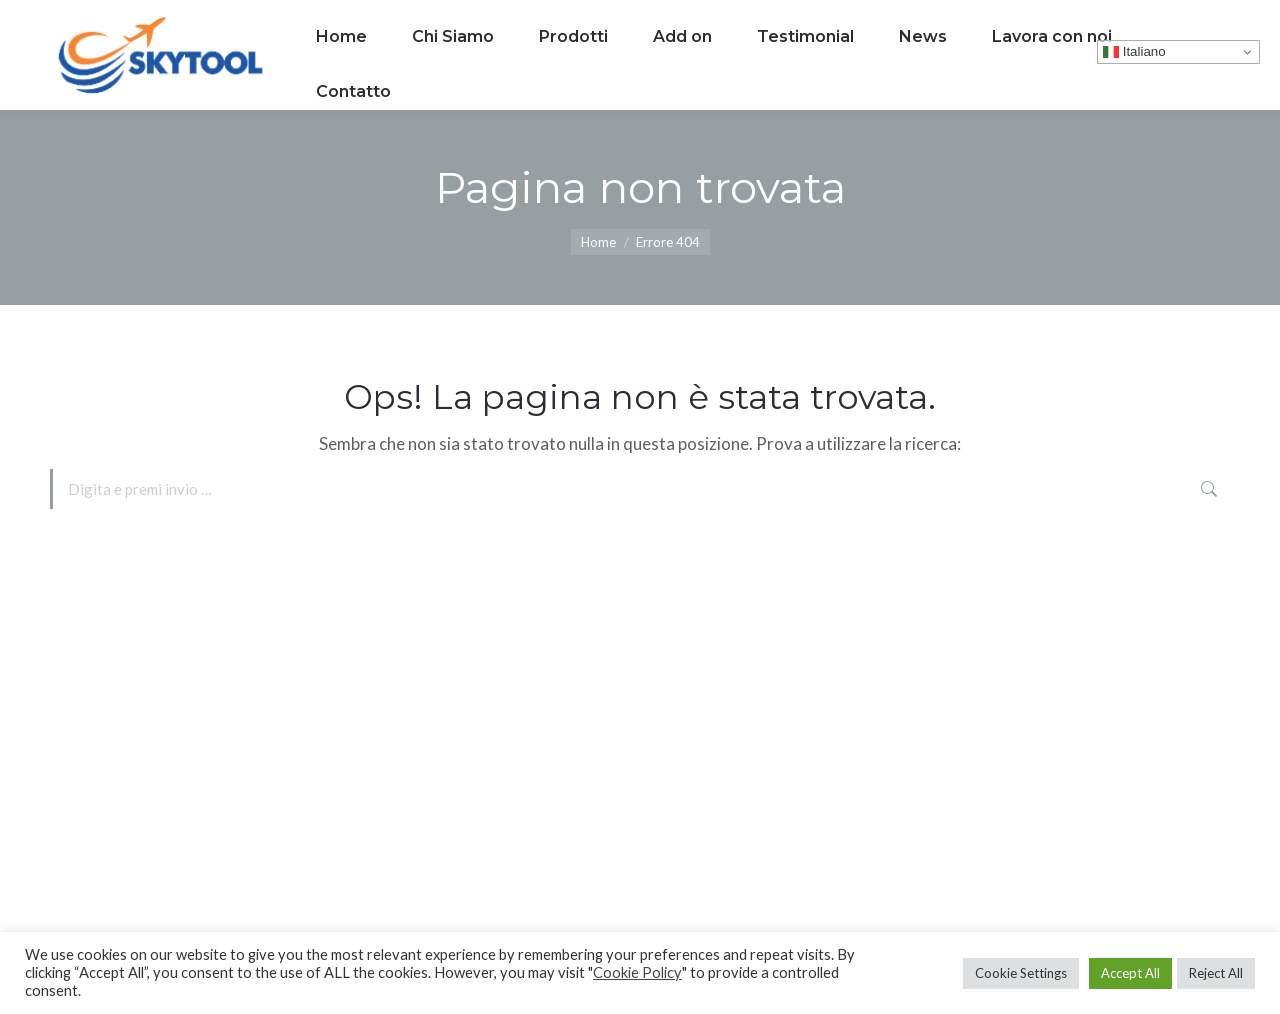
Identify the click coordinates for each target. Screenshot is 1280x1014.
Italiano (1134, 52)
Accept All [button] (1130, 973)
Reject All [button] (1216, 973)
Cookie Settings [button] (1021, 973)
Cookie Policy (637, 972)
